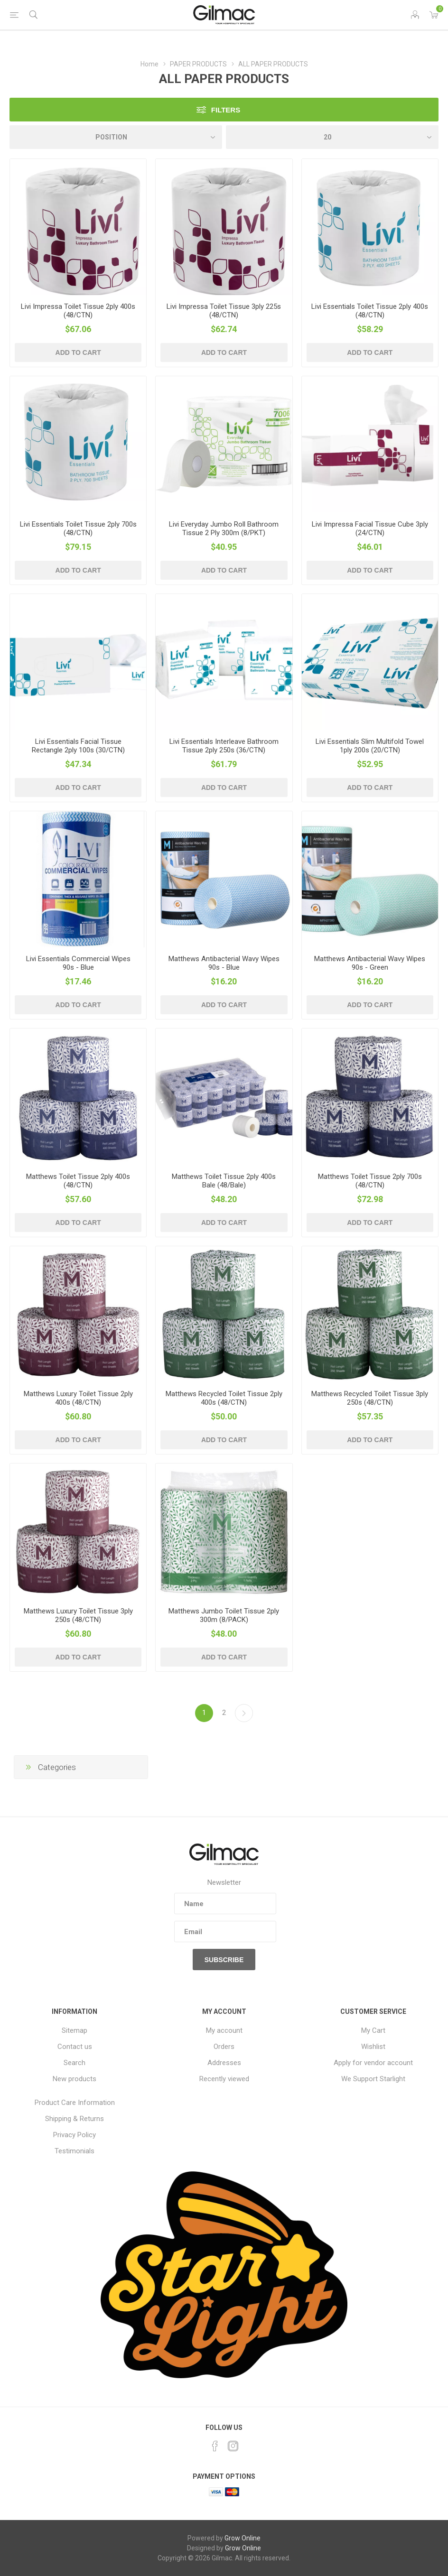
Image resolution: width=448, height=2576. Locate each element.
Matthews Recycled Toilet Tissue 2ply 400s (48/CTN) (224, 1398)
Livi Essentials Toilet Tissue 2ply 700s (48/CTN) (78, 528)
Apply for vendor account (373, 2062)
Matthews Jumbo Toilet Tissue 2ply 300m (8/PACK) (223, 1615)
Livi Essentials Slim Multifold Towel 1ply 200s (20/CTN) (370, 745)
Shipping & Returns (74, 2118)
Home (149, 64)
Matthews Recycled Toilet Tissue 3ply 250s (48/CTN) (369, 1398)
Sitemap (74, 2030)
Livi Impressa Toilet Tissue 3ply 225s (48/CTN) (224, 310)
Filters (225, 110)
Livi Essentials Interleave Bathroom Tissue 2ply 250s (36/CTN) (224, 745)
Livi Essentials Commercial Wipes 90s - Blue (78, 963)
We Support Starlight (373, 2079)
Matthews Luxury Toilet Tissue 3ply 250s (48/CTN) (78, 1615)
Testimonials (74, 2151)
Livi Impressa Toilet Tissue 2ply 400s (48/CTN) (78, 310)
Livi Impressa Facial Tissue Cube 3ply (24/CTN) (370, 528)
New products (74, 2079)
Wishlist (373, 2046)
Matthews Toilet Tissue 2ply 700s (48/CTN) (370, 1180)
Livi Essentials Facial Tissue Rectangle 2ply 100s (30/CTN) (78, 745)
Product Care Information (75, 2102)
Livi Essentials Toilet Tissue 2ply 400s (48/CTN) (369, 310)
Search (74, 2062)
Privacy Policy (74, 2135)
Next (244, 1713)
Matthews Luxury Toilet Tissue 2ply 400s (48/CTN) (78, 1398)
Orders (224, 2046)
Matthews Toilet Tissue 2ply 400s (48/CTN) (78, 1180)
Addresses (224, 2062)
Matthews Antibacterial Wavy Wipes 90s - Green (369, 963)
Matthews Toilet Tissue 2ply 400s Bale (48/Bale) (224, 1180)
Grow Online (242, 2538)
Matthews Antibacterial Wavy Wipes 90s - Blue (224, 963)
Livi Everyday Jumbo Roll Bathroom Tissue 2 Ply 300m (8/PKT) (224, 528)
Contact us (74, 2046)
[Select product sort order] (115, 137)
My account (224, 2030)
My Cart (373, 2030)
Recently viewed (224, 2079)
